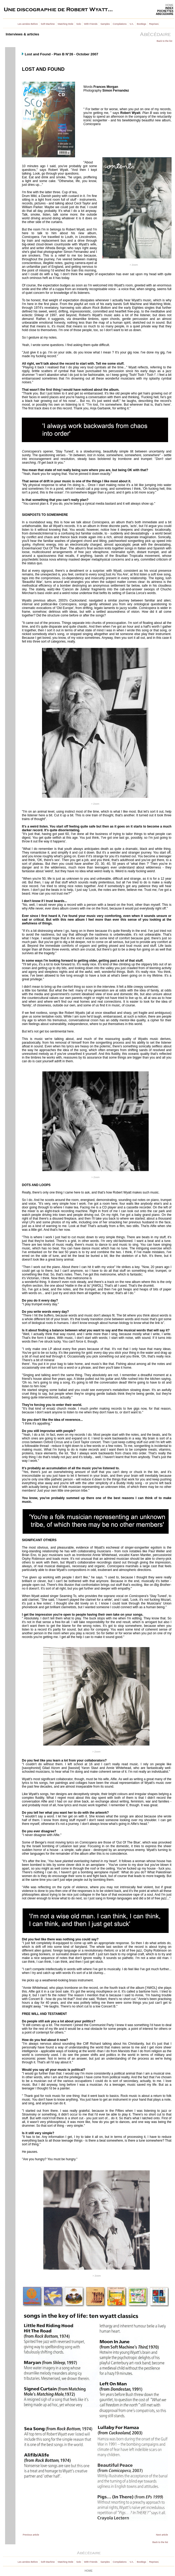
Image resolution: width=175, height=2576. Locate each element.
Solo (78, 24)
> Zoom (134, 265)
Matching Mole (65, 24)
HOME (169, 5)
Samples (105, 24)
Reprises (154, 24)
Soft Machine (48, 24)
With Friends (91, 24)
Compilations (120, 24)
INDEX (169, 8)
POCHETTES (165, 11)
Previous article (31, 2534)
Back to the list (164, 41)
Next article (162, 2534)
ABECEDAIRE (164, 14)
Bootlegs (141, 24)
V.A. (132, 24)
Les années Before (28, 24)
